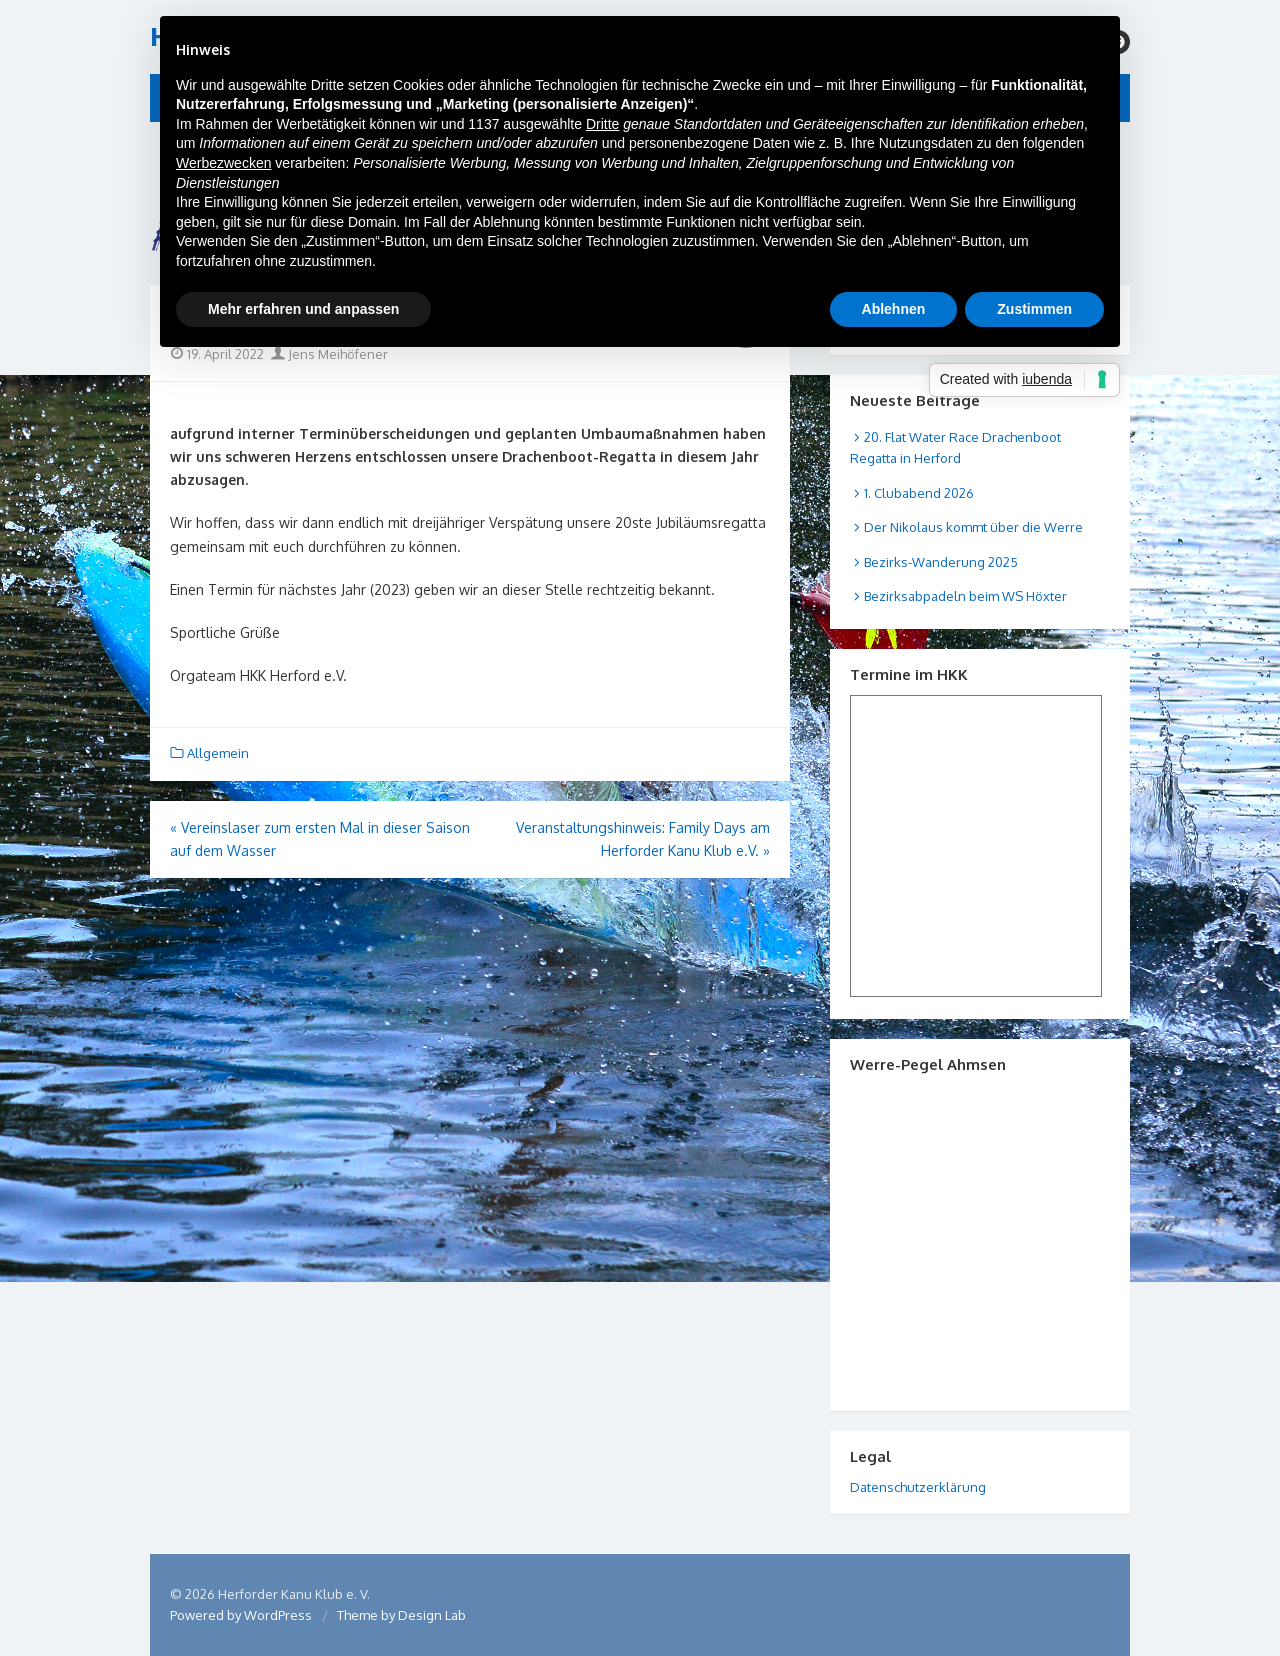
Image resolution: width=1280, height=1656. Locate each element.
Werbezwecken (223, 163)
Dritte (602, 124)
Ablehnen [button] (894, 309)
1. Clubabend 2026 (919, 493)
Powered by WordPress (241, 1615)
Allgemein (218, 753)
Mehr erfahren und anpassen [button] (303, 309)
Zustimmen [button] (1034, 309)
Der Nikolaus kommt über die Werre (973, 527)
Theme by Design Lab (401, 1615)
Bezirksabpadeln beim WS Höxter (965, 596)
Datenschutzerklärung (918, 1487)
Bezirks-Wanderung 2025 (941, 562)
